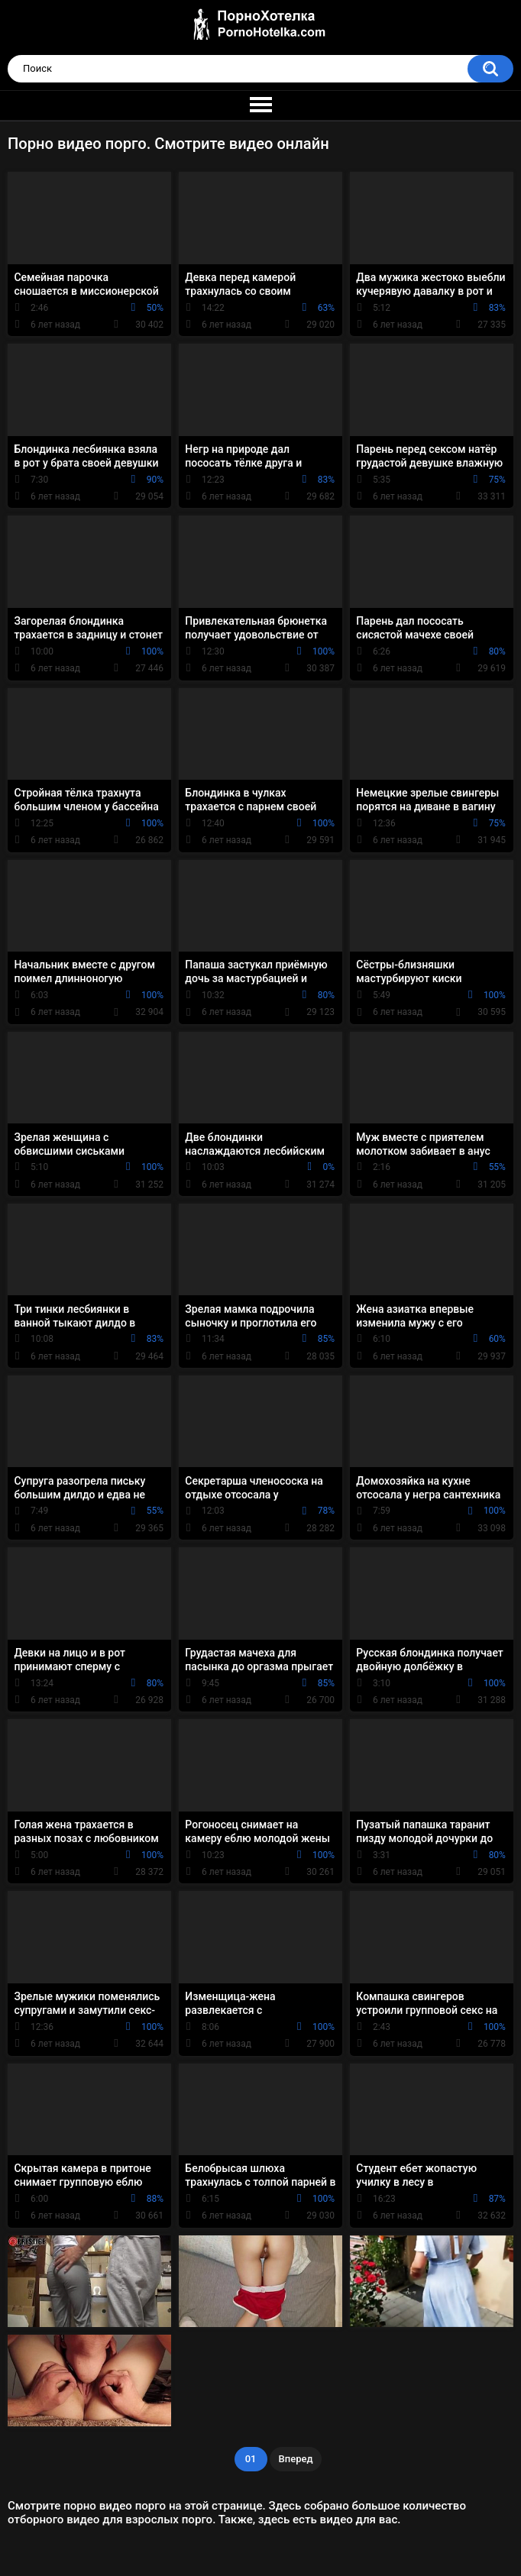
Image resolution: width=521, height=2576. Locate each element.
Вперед (296, 2458)
